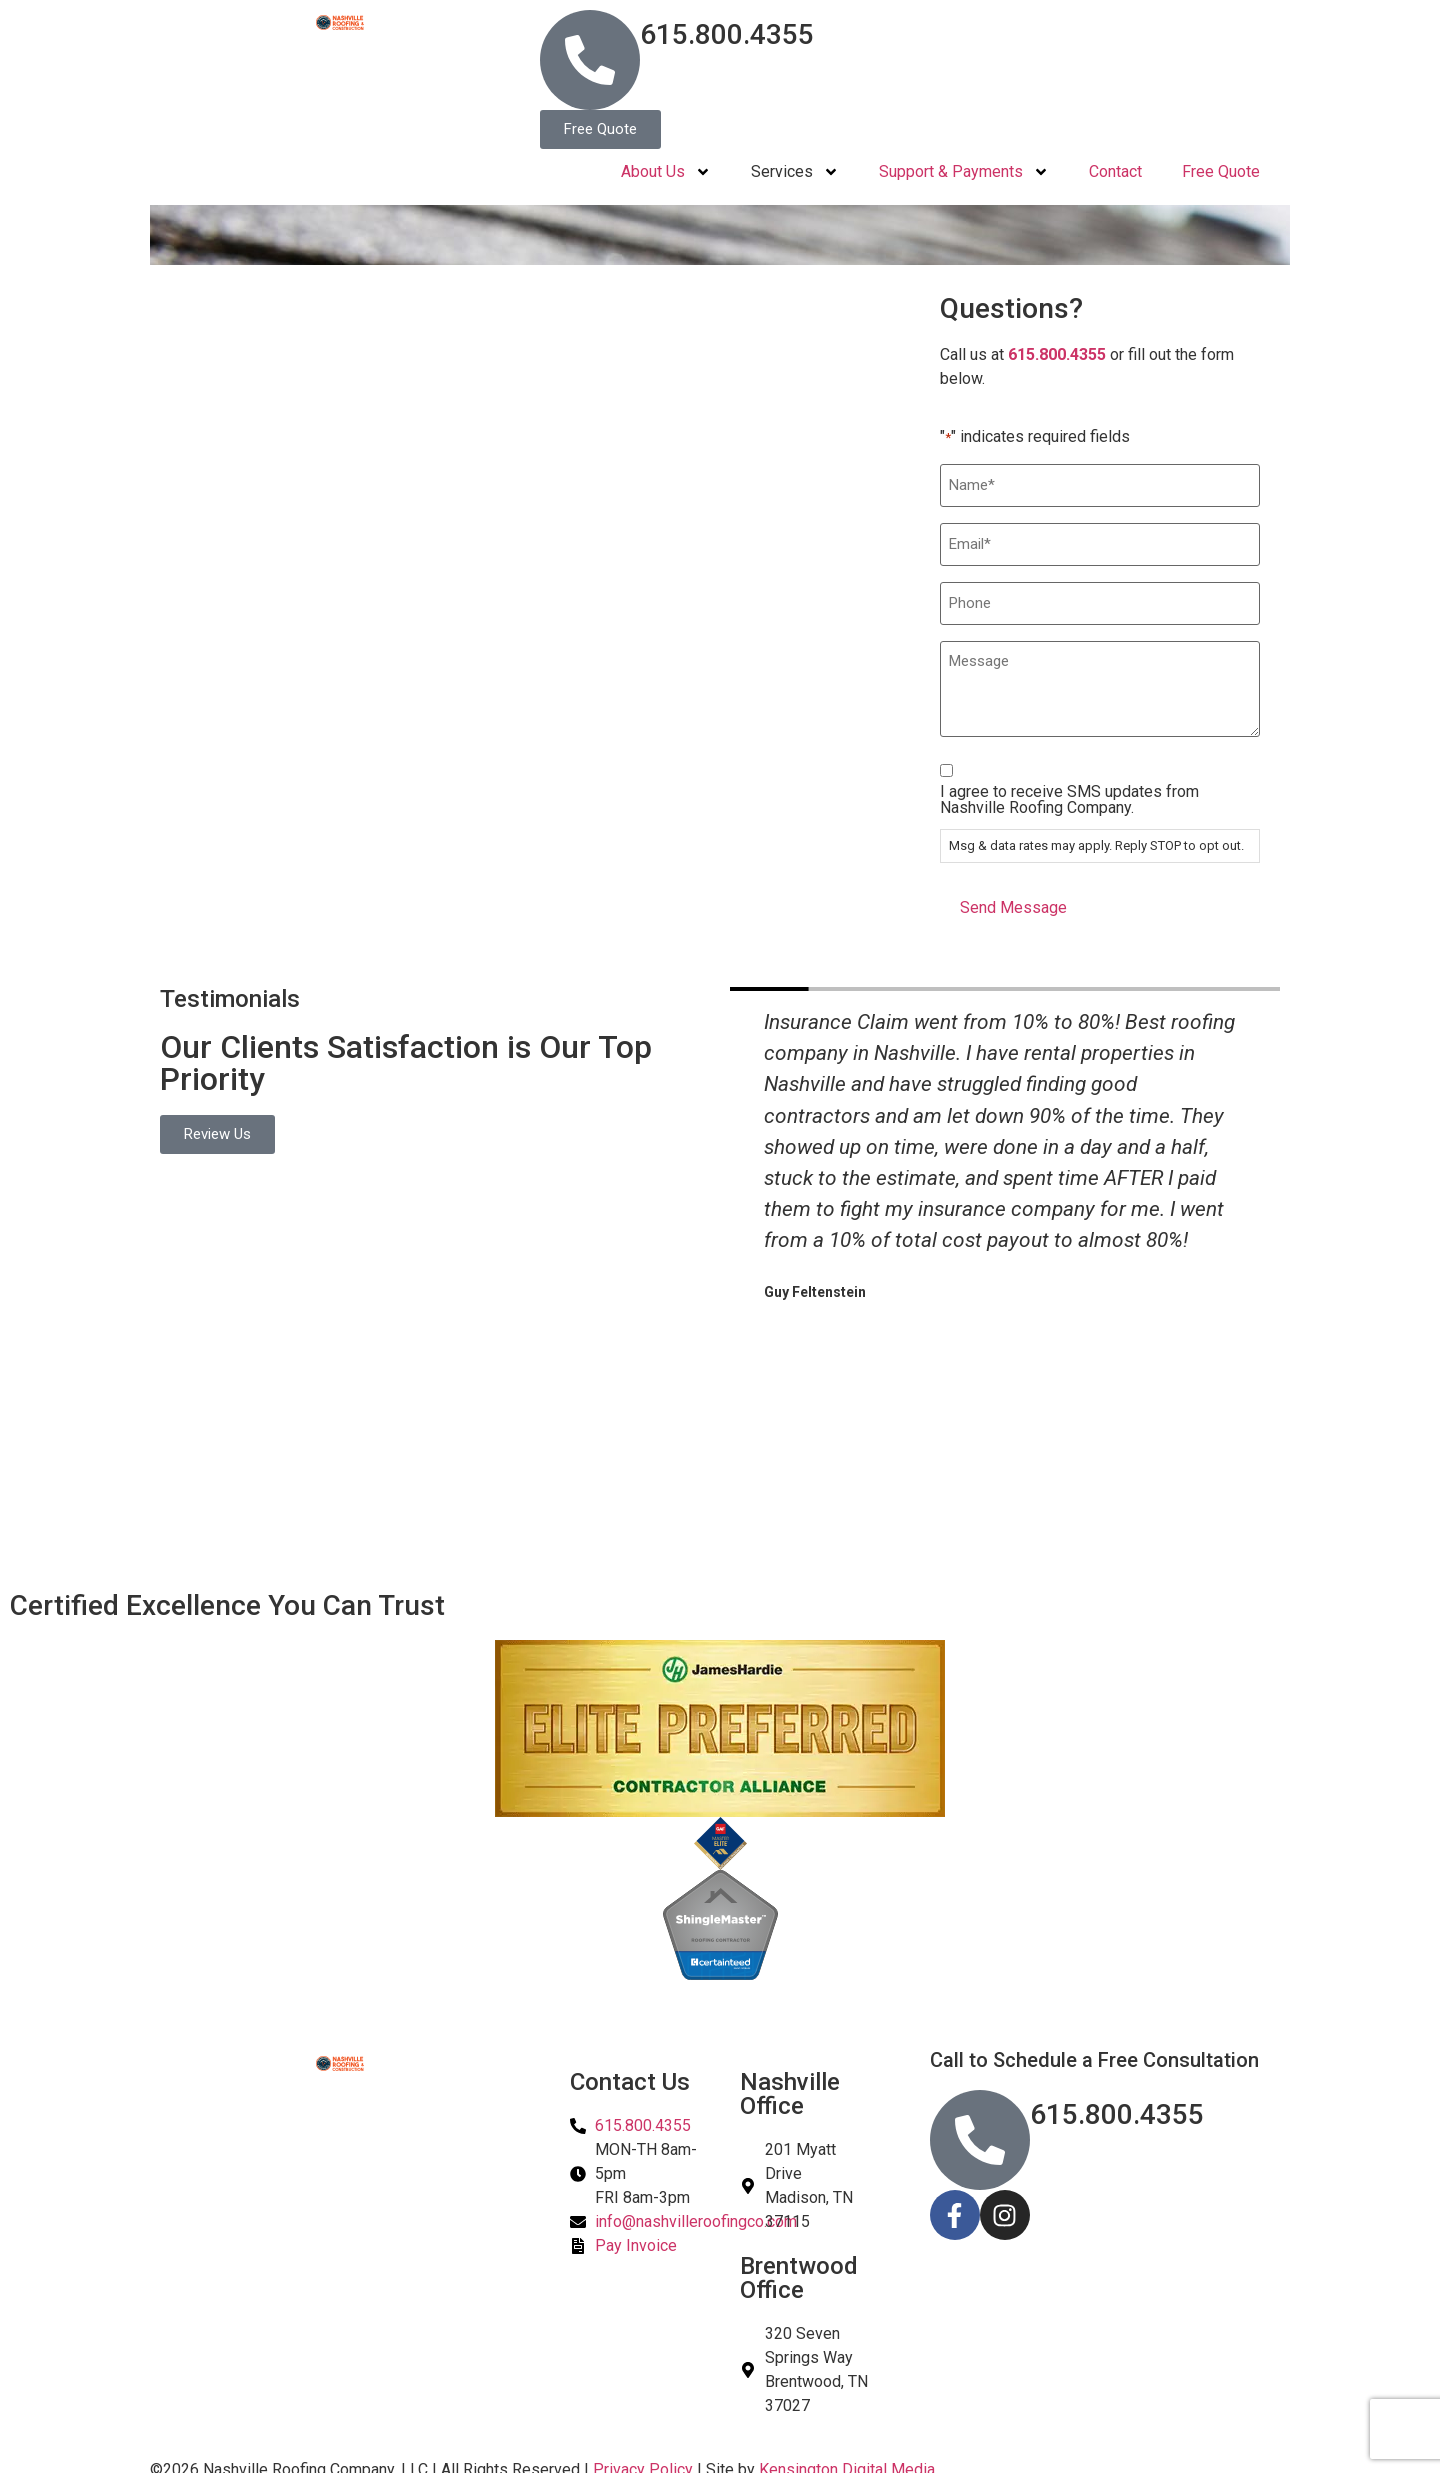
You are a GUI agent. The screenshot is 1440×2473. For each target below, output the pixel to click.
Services (795, 172)
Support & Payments (964, 172)
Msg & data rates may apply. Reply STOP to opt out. (1096, 837)
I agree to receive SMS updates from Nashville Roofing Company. (1069, 792)
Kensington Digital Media (847, 2460)
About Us (666, 172)
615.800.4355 (727, 34)
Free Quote (1221, 171)
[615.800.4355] (590, 60)
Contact (1115, 171)
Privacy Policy (643, 2460)
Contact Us (630, 2073)
